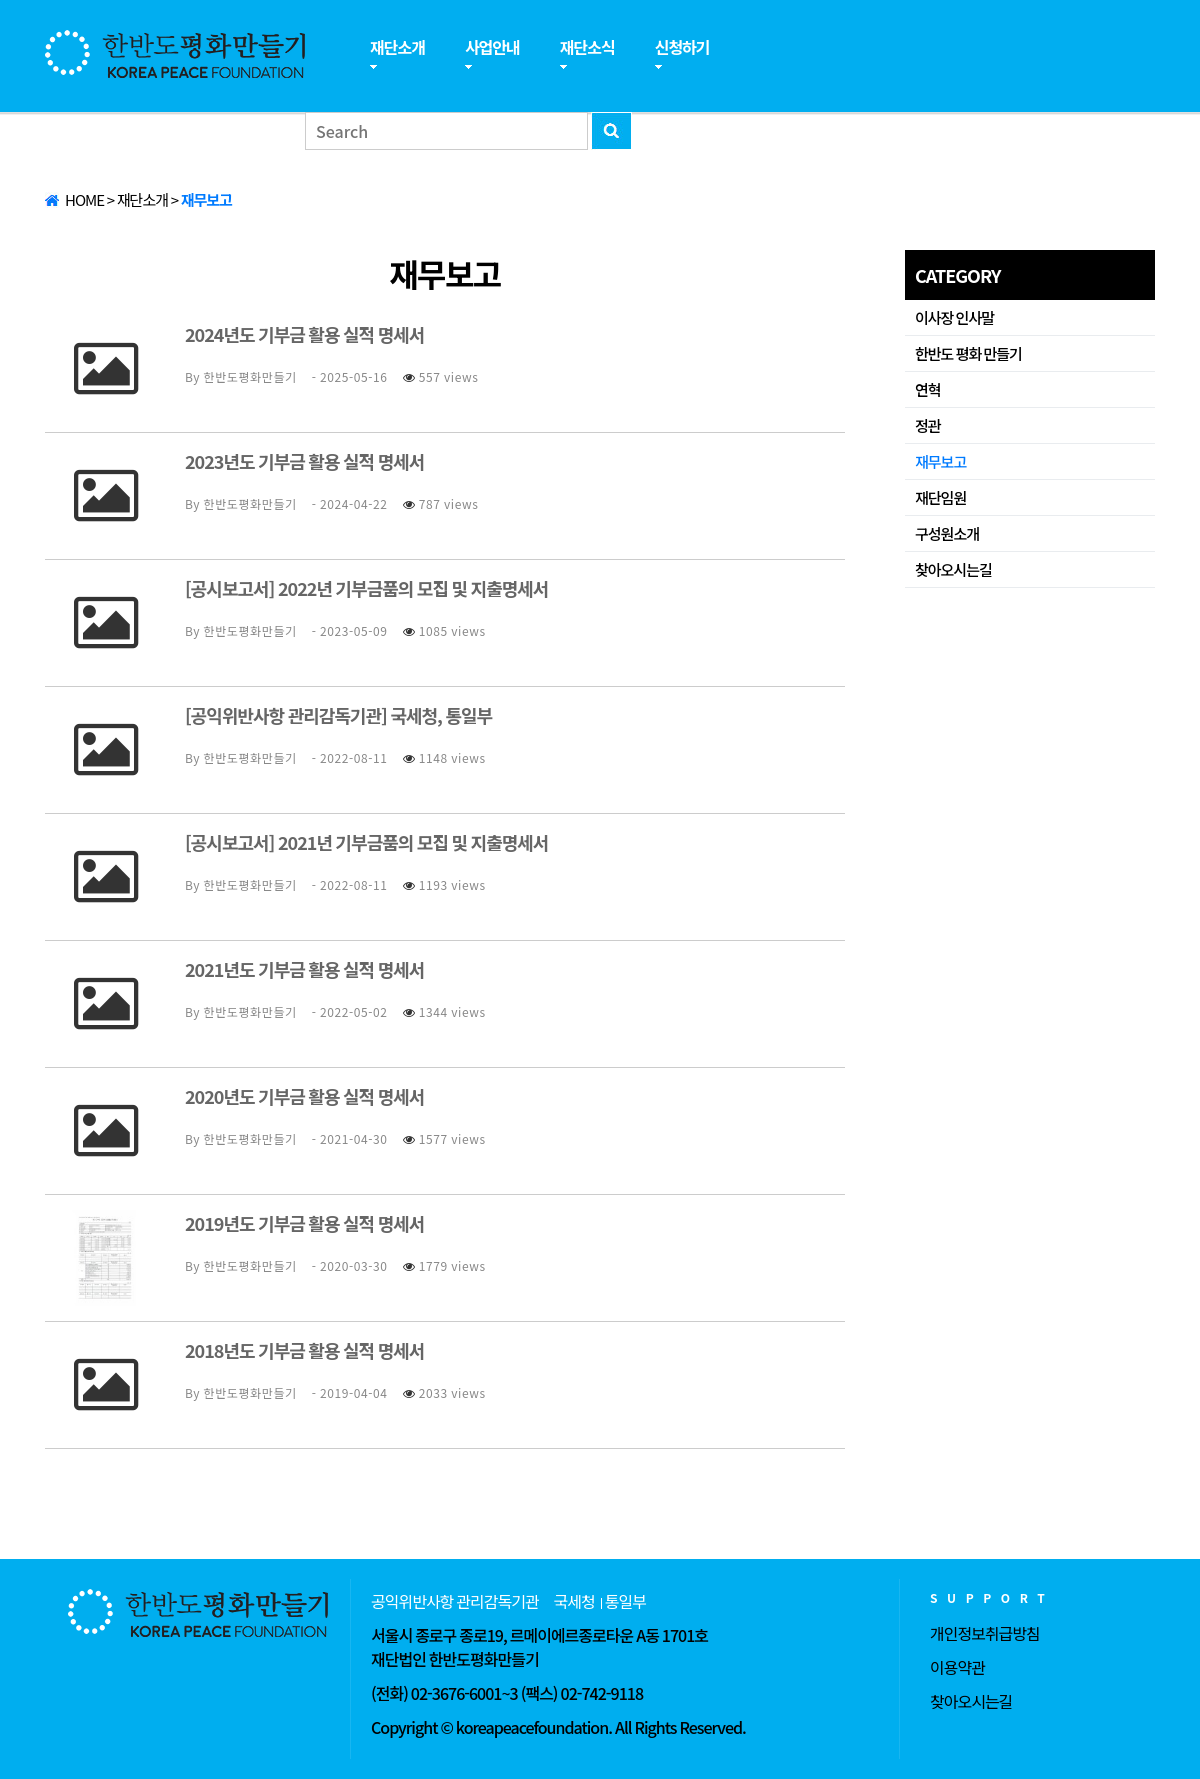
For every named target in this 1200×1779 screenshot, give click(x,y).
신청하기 (682, 47)
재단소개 (397, 47)
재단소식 (587, 47)
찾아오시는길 (953, 569)
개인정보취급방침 (985, 1633)
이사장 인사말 (954, 317)
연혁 (928, 389)
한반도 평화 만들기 (968, 353)
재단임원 (940, 497)
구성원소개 (947, 533)
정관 (928, 425)
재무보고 (940, 461)
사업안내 (492, 47)
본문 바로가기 (0, 0)
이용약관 (957, 1667)
